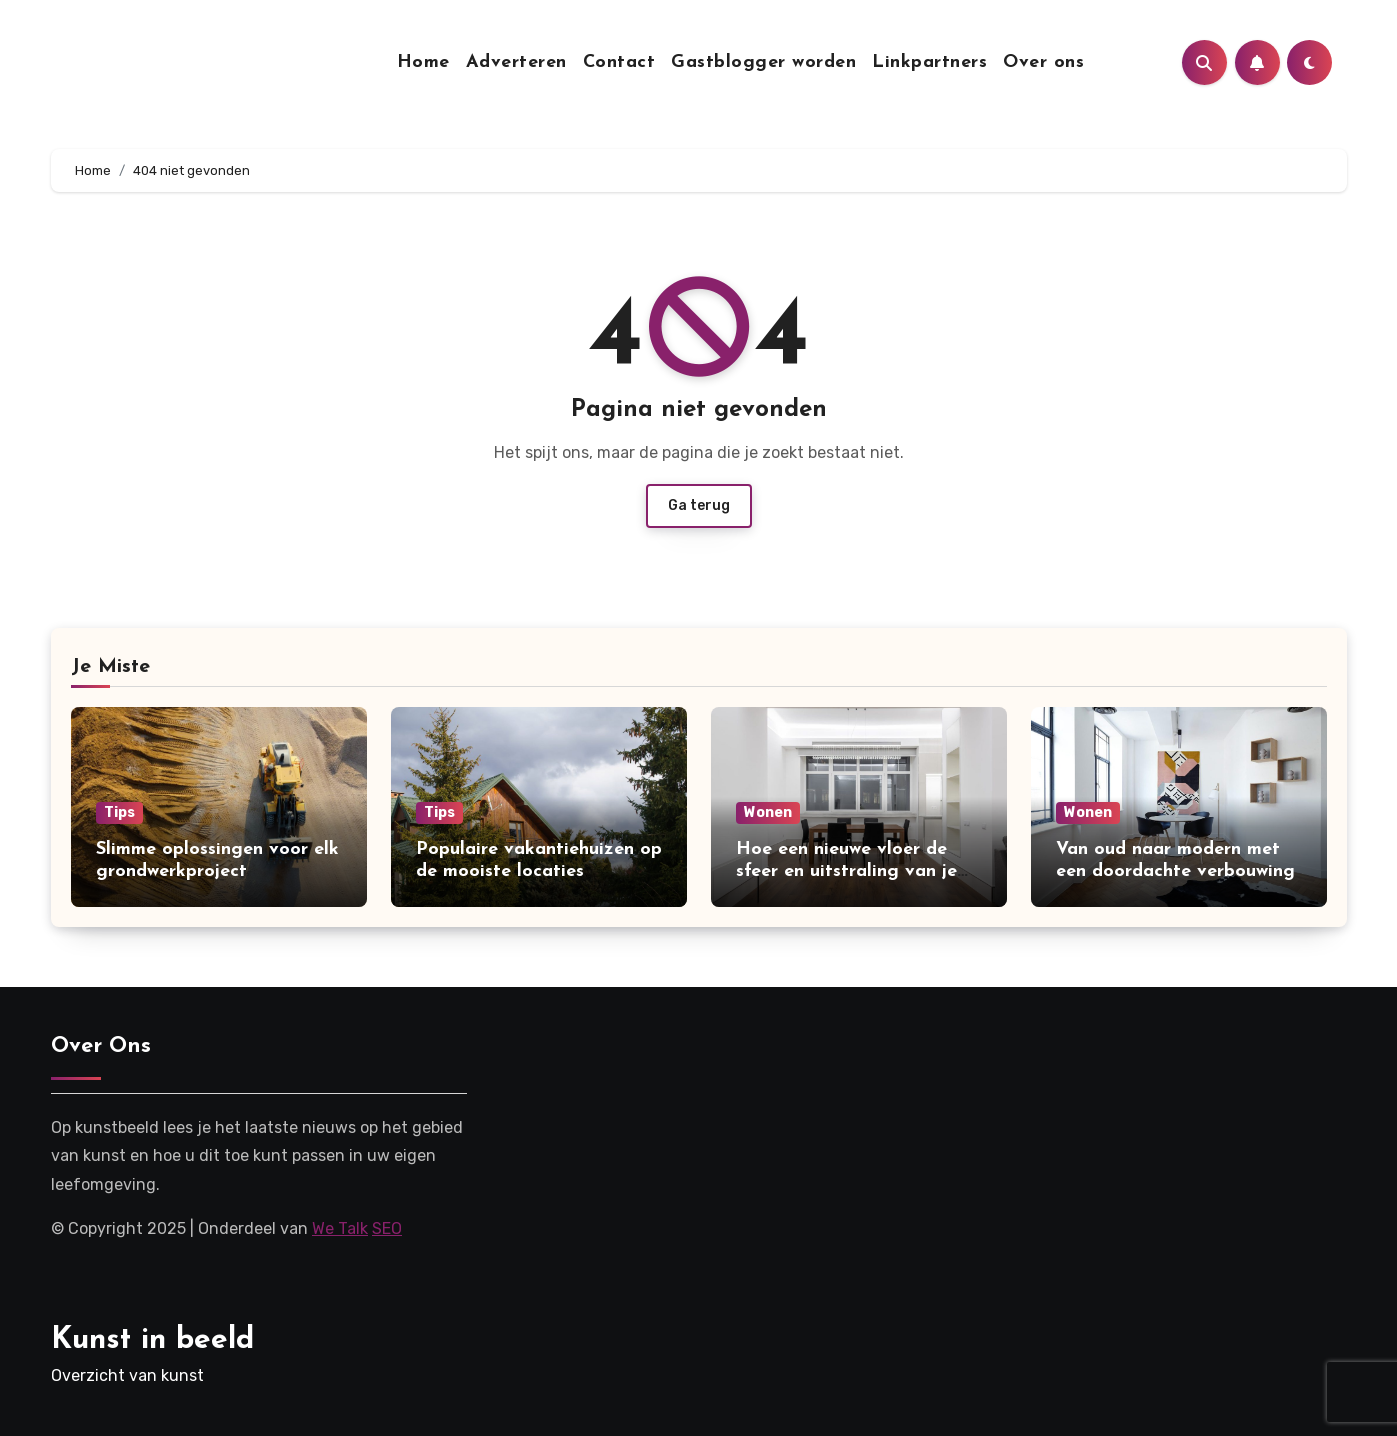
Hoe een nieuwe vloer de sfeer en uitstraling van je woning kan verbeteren (846, 871)
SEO (387, 1228)
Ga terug (699, 505)
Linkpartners (929, 62)
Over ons (1043, 62)
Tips (119, 812)
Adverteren (516, 62)
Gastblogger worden (763, 62)
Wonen (768, 812)
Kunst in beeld (152, 1340)
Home (423, 62)
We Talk (340, 1228)
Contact (619, 62)
